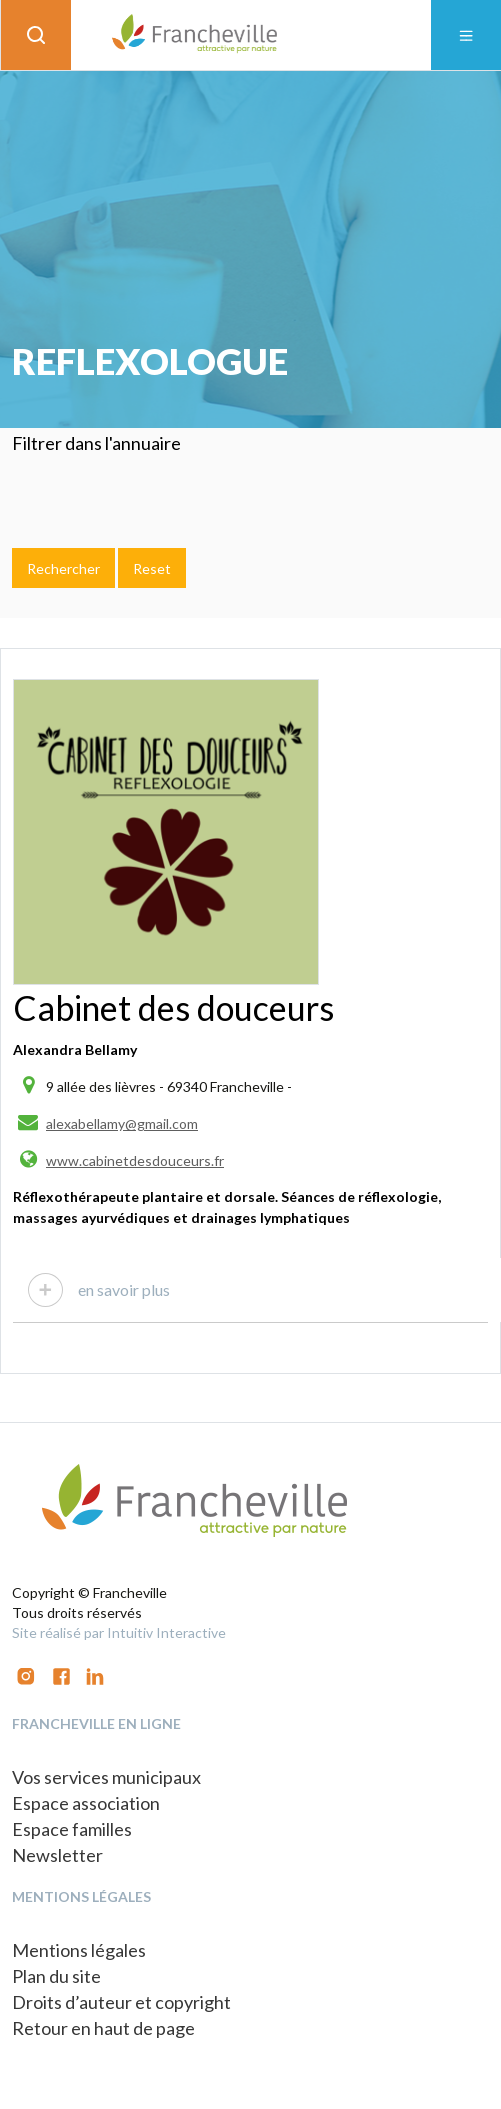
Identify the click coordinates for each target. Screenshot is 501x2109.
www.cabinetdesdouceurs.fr (135, 1160)
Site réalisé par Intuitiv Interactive (119, 1632)
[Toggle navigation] (466, 35)
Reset (152, 568)
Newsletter (57, 1855)
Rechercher (63, 568)
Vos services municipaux (106, 1777)
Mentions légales (79, 1950)
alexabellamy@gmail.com (122, 1123)
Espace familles (72, 1829)
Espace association (86, 1803)
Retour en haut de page (103, 2028)
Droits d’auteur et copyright (121, 2002)
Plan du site (56, 1976)
